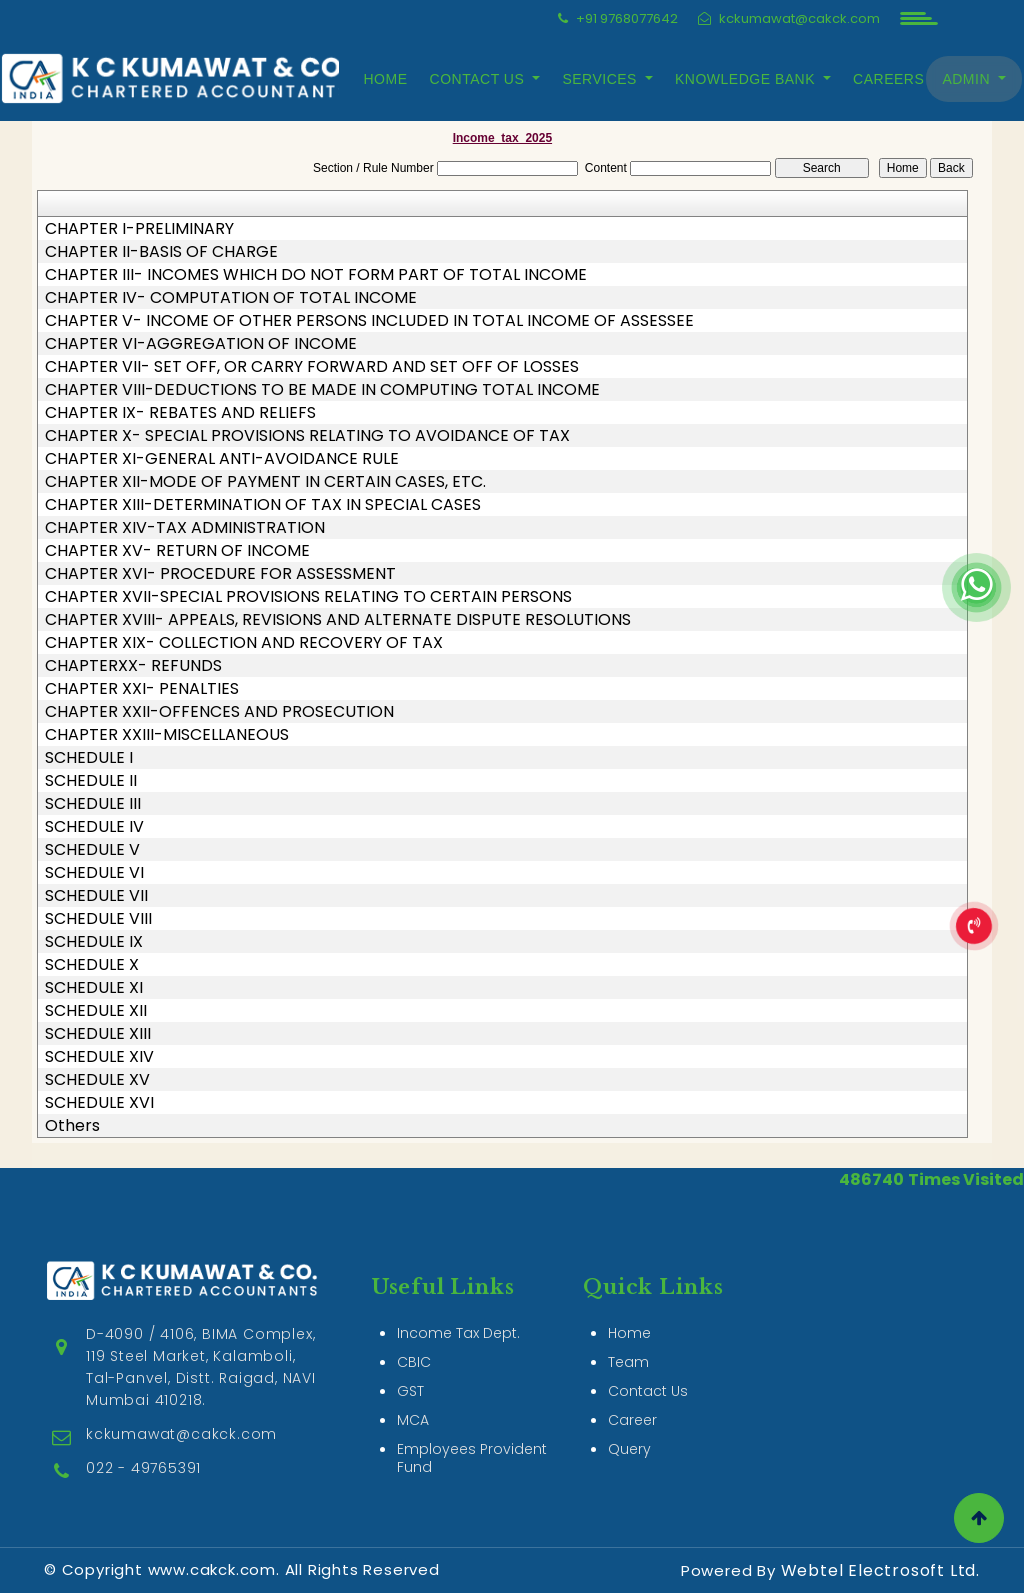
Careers (888, 79)
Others (72, 1126)
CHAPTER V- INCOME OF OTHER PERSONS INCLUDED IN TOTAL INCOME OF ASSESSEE (369, 321)
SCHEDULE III (93, 804)
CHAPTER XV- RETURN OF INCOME (177, 551)
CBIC (414, 1320)
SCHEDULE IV (94, 827)
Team (628, 1320)
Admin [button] (968, 79)
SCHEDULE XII (96, 1011)
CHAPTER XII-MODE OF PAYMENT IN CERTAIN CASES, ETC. (265, 482)
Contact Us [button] (479, 79)
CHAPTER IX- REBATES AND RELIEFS (180, 413)
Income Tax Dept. (458, 1291)
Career (632, 1378)
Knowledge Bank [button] (747, 79)
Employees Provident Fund (472, 1416)
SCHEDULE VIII (98, 919)
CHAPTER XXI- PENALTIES (142, 689)
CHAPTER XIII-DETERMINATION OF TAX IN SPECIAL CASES (263, 505)
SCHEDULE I (89, 758)
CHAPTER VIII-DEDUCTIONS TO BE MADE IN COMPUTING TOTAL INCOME (322, 390)
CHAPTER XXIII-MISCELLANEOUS (167, 735)
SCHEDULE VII (96, 896)
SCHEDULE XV (97, 1080)
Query (629, 1407)
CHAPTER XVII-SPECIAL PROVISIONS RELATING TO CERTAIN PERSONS (308, 597)
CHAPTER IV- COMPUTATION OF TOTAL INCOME (231, 298)
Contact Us (648, 1349)
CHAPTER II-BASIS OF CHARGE (161, 252)
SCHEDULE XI (94, 988)
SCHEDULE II (91, 781)
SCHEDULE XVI (99, 1103)
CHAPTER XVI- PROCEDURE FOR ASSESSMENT (220, 574)
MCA (413, 1378)
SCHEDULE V (92, 850)
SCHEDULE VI (94, 873)
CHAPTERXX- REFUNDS (133, 666)
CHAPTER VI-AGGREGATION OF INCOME (201, 344)
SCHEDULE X (92, 965)
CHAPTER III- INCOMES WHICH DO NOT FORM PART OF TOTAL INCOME (316, 275)
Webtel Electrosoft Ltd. (880, 1570)
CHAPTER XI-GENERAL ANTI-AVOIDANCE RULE (222, 459)
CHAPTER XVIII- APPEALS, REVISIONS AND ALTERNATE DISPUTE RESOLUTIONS (338, 620)
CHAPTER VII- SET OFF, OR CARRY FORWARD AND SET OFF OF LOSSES (312, 367)
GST (410, 1349)
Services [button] (602, 79)
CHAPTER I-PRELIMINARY (139, 229)
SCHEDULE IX (94, 942)
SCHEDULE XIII (98, 1034)
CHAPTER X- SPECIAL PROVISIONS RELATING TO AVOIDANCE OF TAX (307, 436)
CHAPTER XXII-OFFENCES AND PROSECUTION (219, 712)
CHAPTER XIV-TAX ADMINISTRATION (185, 528)
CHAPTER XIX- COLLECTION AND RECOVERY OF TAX (244, 643)
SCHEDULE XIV (99, 1057)
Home (386, 79)
